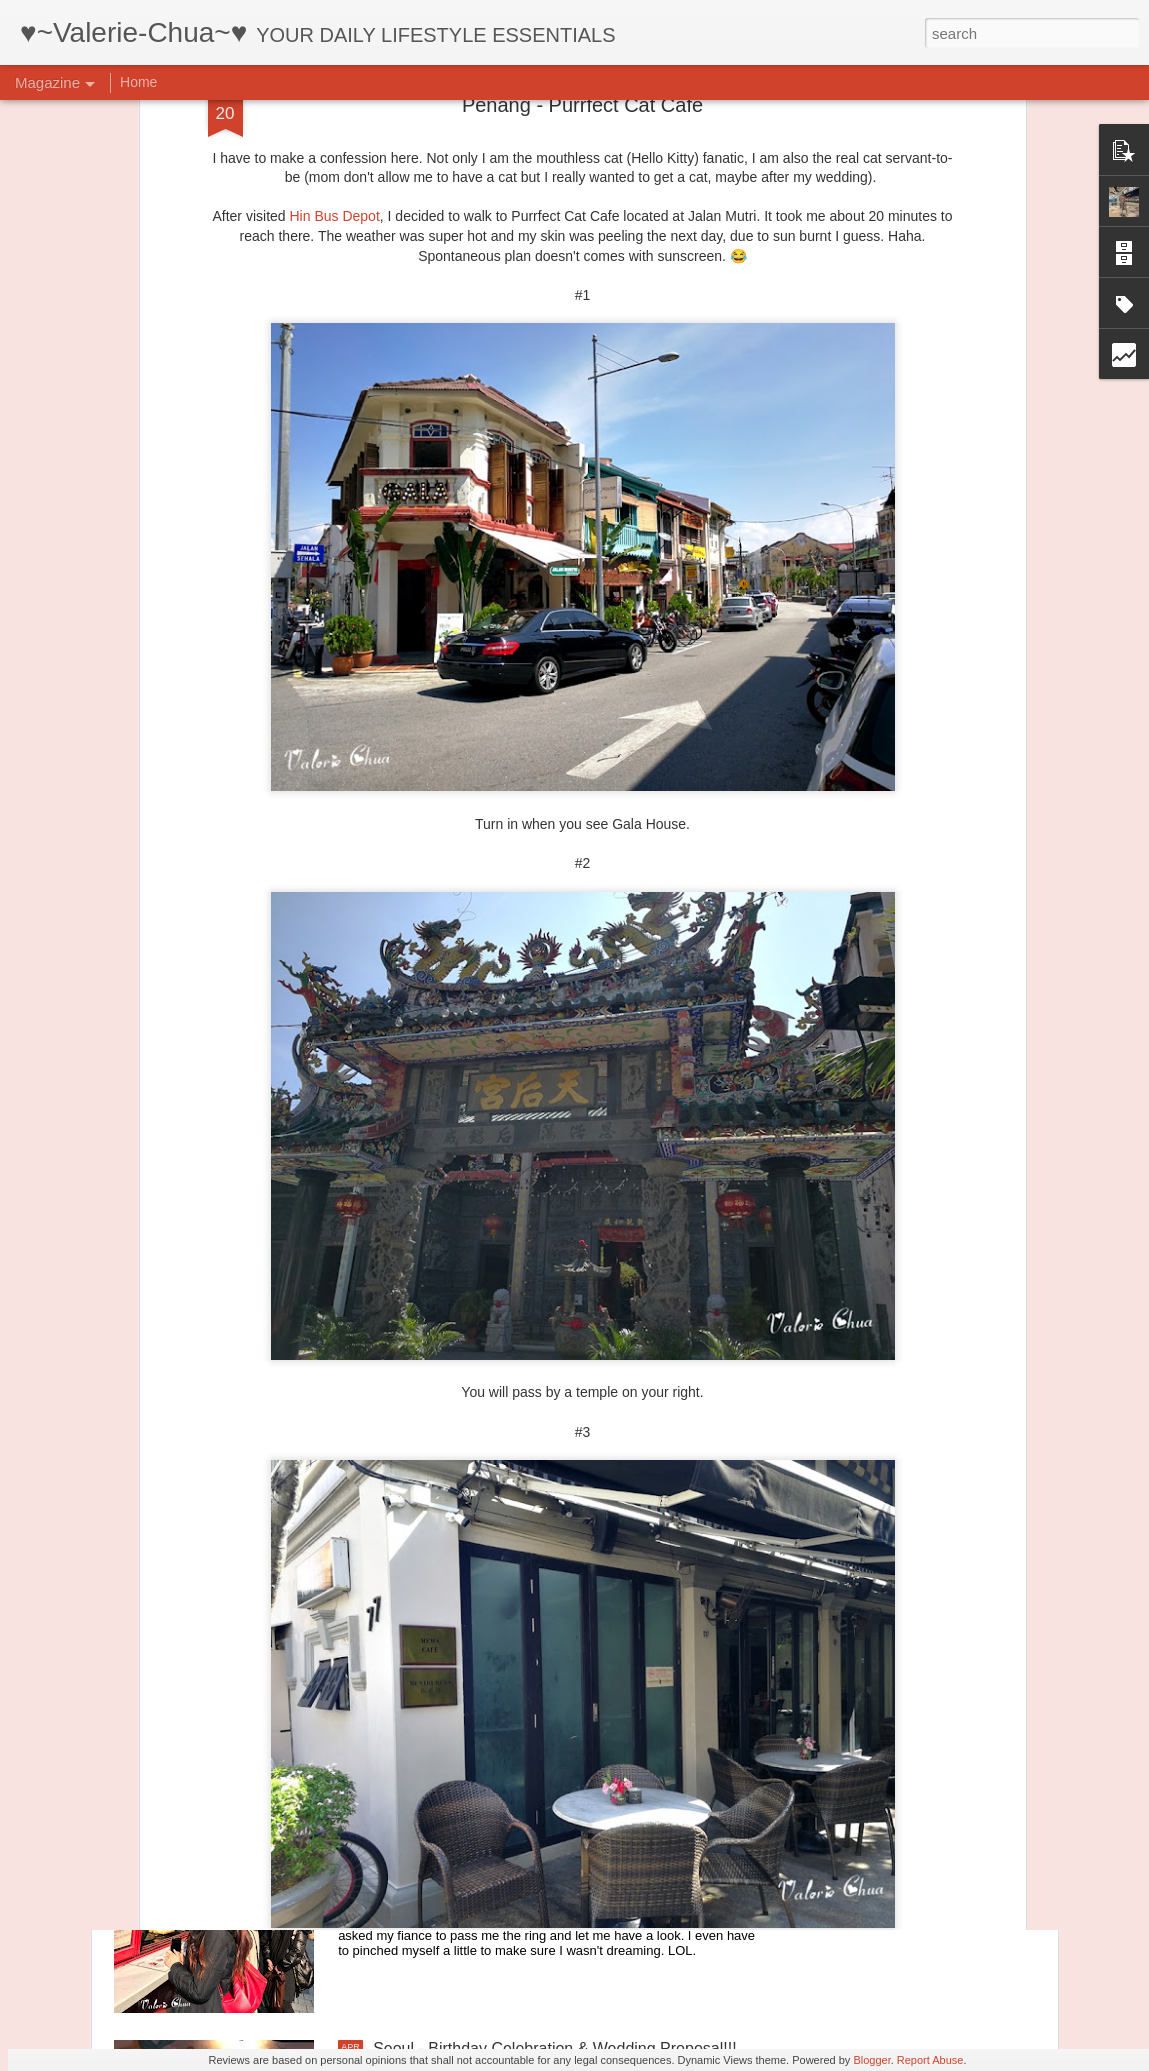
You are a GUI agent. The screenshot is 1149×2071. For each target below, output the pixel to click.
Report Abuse (930, 2060)
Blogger (871, 2060)
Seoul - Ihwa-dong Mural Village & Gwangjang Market (563, 1594)
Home (138, 82)
